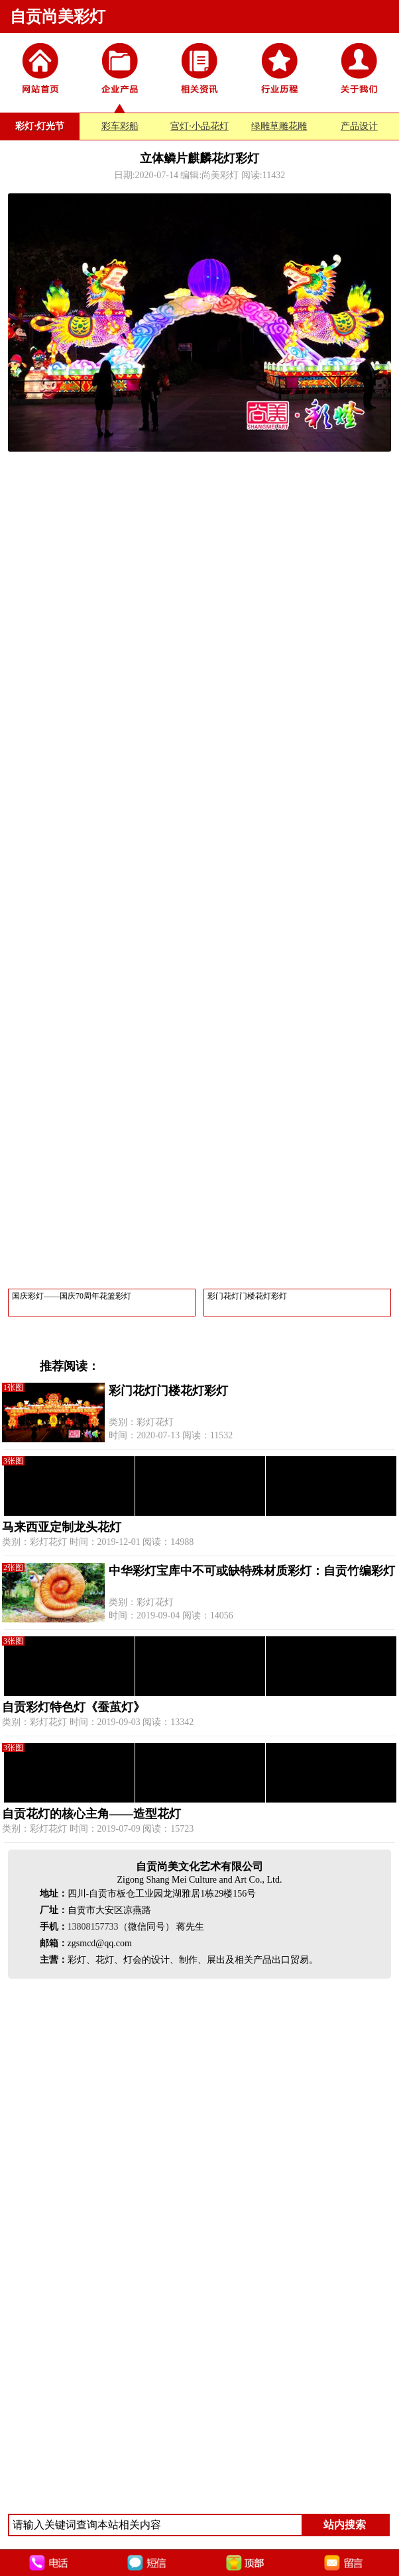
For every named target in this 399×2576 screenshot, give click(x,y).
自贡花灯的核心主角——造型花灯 (91, 1813)
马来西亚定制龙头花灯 (61, 1527)
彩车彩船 (120, 126)
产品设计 (359, 126)
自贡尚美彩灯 (57, 16)
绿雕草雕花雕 (279, 126)
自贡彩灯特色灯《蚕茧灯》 (73, 1707)
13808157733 (93, 1927)
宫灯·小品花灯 (199, 126)
